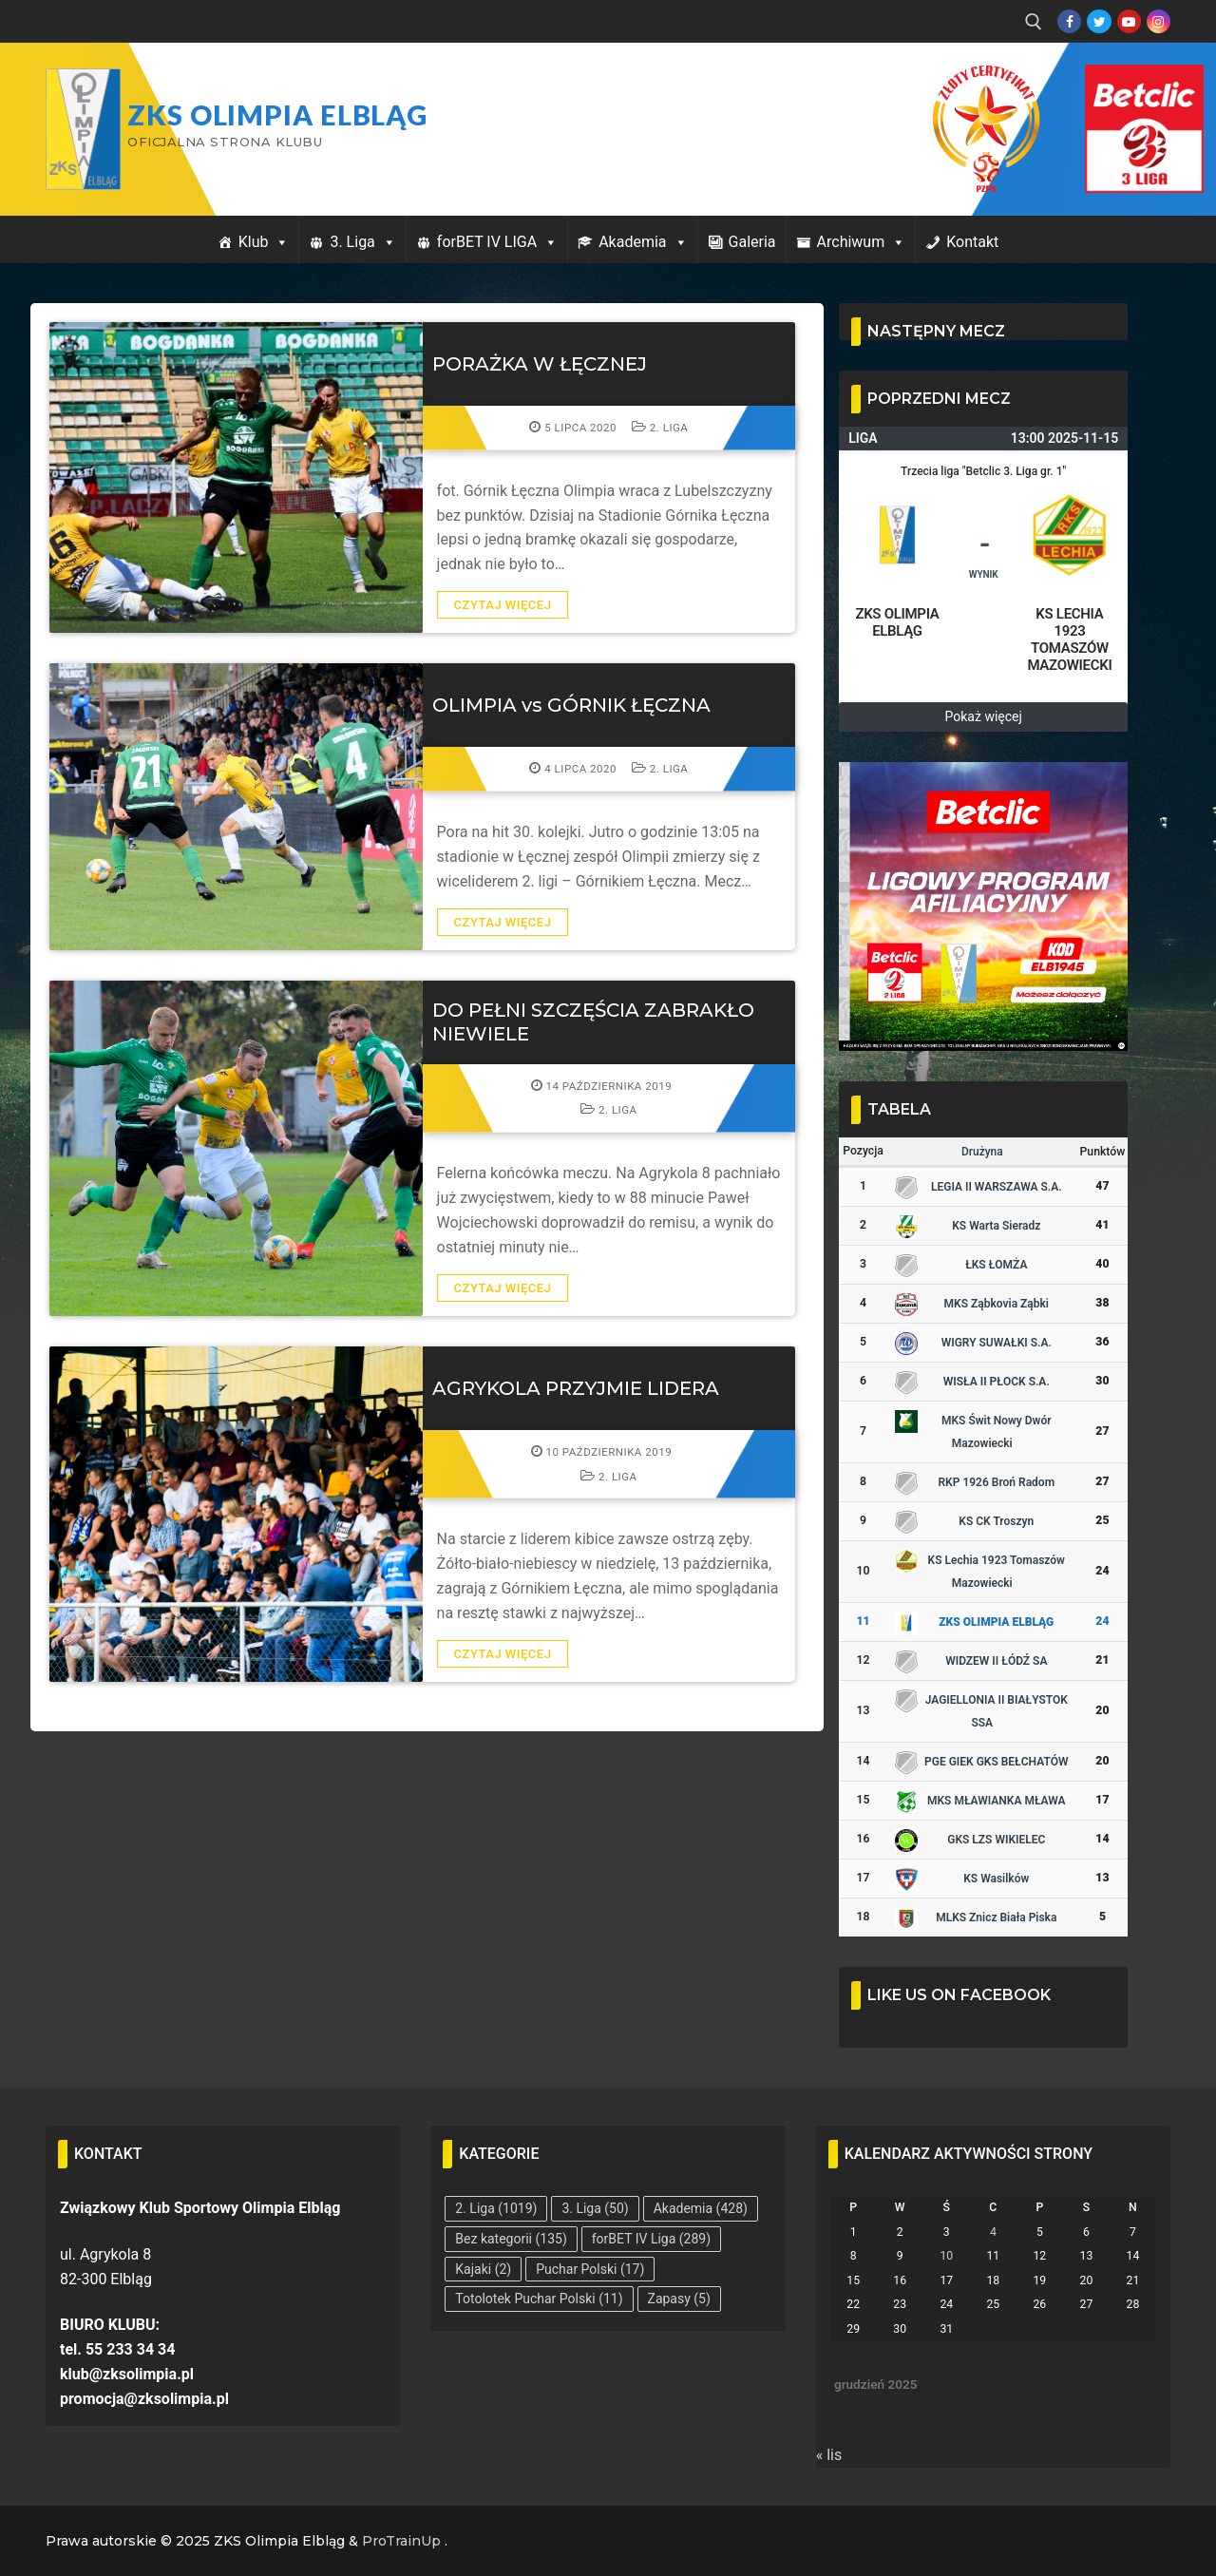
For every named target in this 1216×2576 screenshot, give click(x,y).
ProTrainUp (401, 2540)
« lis (829, 2455)
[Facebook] (1069, 21)
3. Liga (362, 242)
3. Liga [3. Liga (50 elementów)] (594, 2208)
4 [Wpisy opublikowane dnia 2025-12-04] (993, 2232)
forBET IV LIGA (497, 242)
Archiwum (861, 242)
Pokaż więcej (983, 716)
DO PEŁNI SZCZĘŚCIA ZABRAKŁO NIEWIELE (593, 1021)
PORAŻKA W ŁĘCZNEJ (539, 364)
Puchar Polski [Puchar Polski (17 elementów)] (590, 2269)
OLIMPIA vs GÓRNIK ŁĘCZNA (571, 705)
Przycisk (1121, 83)
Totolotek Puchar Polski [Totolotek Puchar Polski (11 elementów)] (538, 2298)
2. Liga (660, 427)
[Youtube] (1129, 21)
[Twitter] (1099, 21)
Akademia (642, 242)
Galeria (752, 242)
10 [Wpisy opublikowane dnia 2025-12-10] (946, 2255)
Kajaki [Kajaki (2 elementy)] (483, 2269)
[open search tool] (1033, 21)
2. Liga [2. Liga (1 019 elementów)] (496, 2208)
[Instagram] (1158, 21)
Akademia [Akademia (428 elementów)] (701, 2208)
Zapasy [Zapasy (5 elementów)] (679, 2298)
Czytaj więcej (503, 605)
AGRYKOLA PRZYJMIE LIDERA (575, 1388)
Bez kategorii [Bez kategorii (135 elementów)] (510, 2238)
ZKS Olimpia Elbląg (277, 114)
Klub (264, 242)
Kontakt (972, 242)
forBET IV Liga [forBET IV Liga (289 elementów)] (651, 2238)
